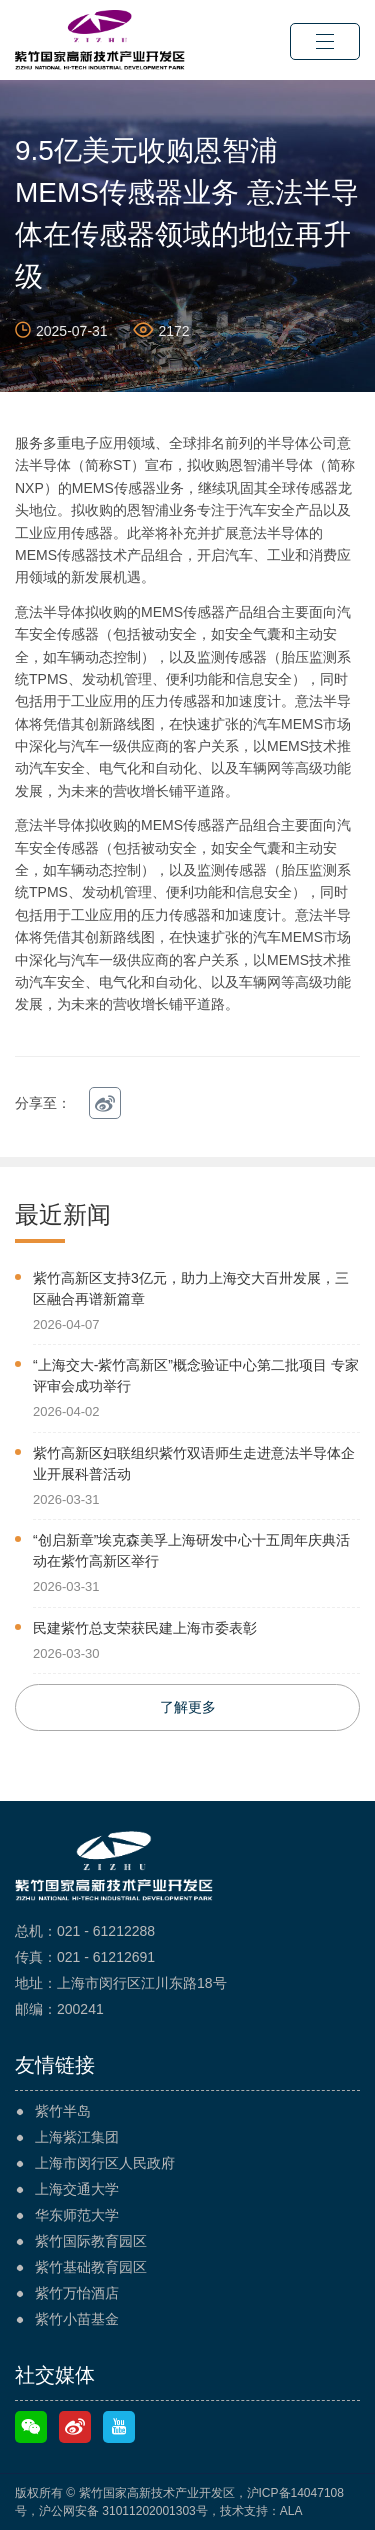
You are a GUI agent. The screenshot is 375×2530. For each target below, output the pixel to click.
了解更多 (188, 1707)
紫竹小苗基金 (77, 2319)
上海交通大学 (77, 2189)
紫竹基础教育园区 (91, 2267)
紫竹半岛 (63, 2111)
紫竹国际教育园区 (91, 2241)
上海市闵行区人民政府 (105, 2163)
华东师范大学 (77, 2215)
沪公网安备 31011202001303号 (123, 2511)
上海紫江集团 (77, 2137)
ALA (291, 2511)
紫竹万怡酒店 (77, 2293)
